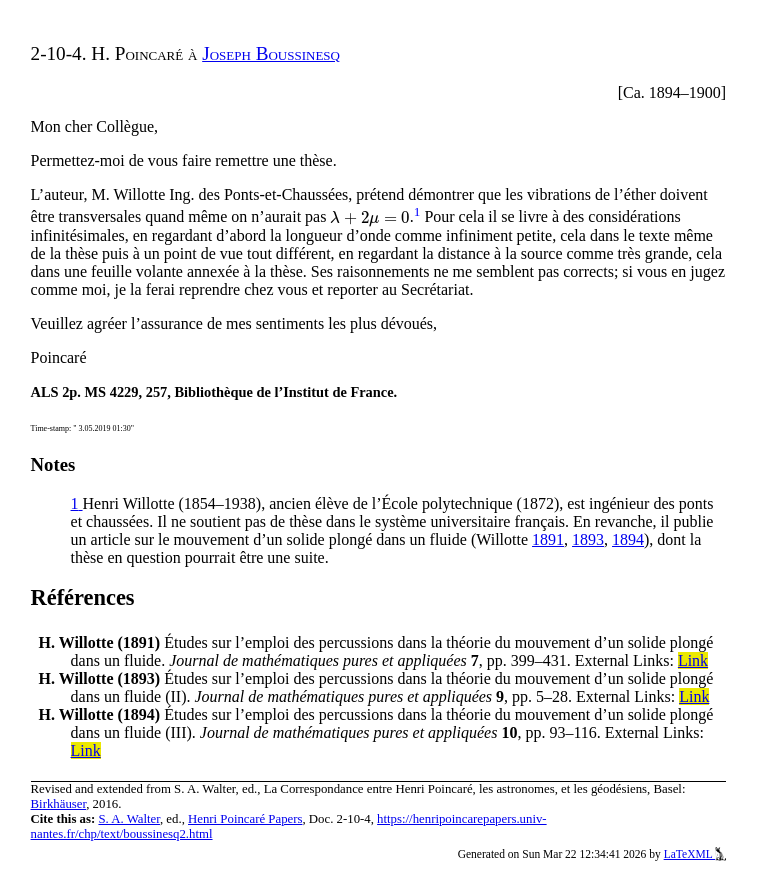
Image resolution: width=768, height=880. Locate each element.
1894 (628, 539)
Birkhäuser (59, 804)
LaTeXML (695, 854)
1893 (588, 539)
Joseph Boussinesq (271, 53)
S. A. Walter (129, 819)
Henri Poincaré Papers (245, 819)
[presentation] (369, 217)
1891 (548, 539)
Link (693, 660)
